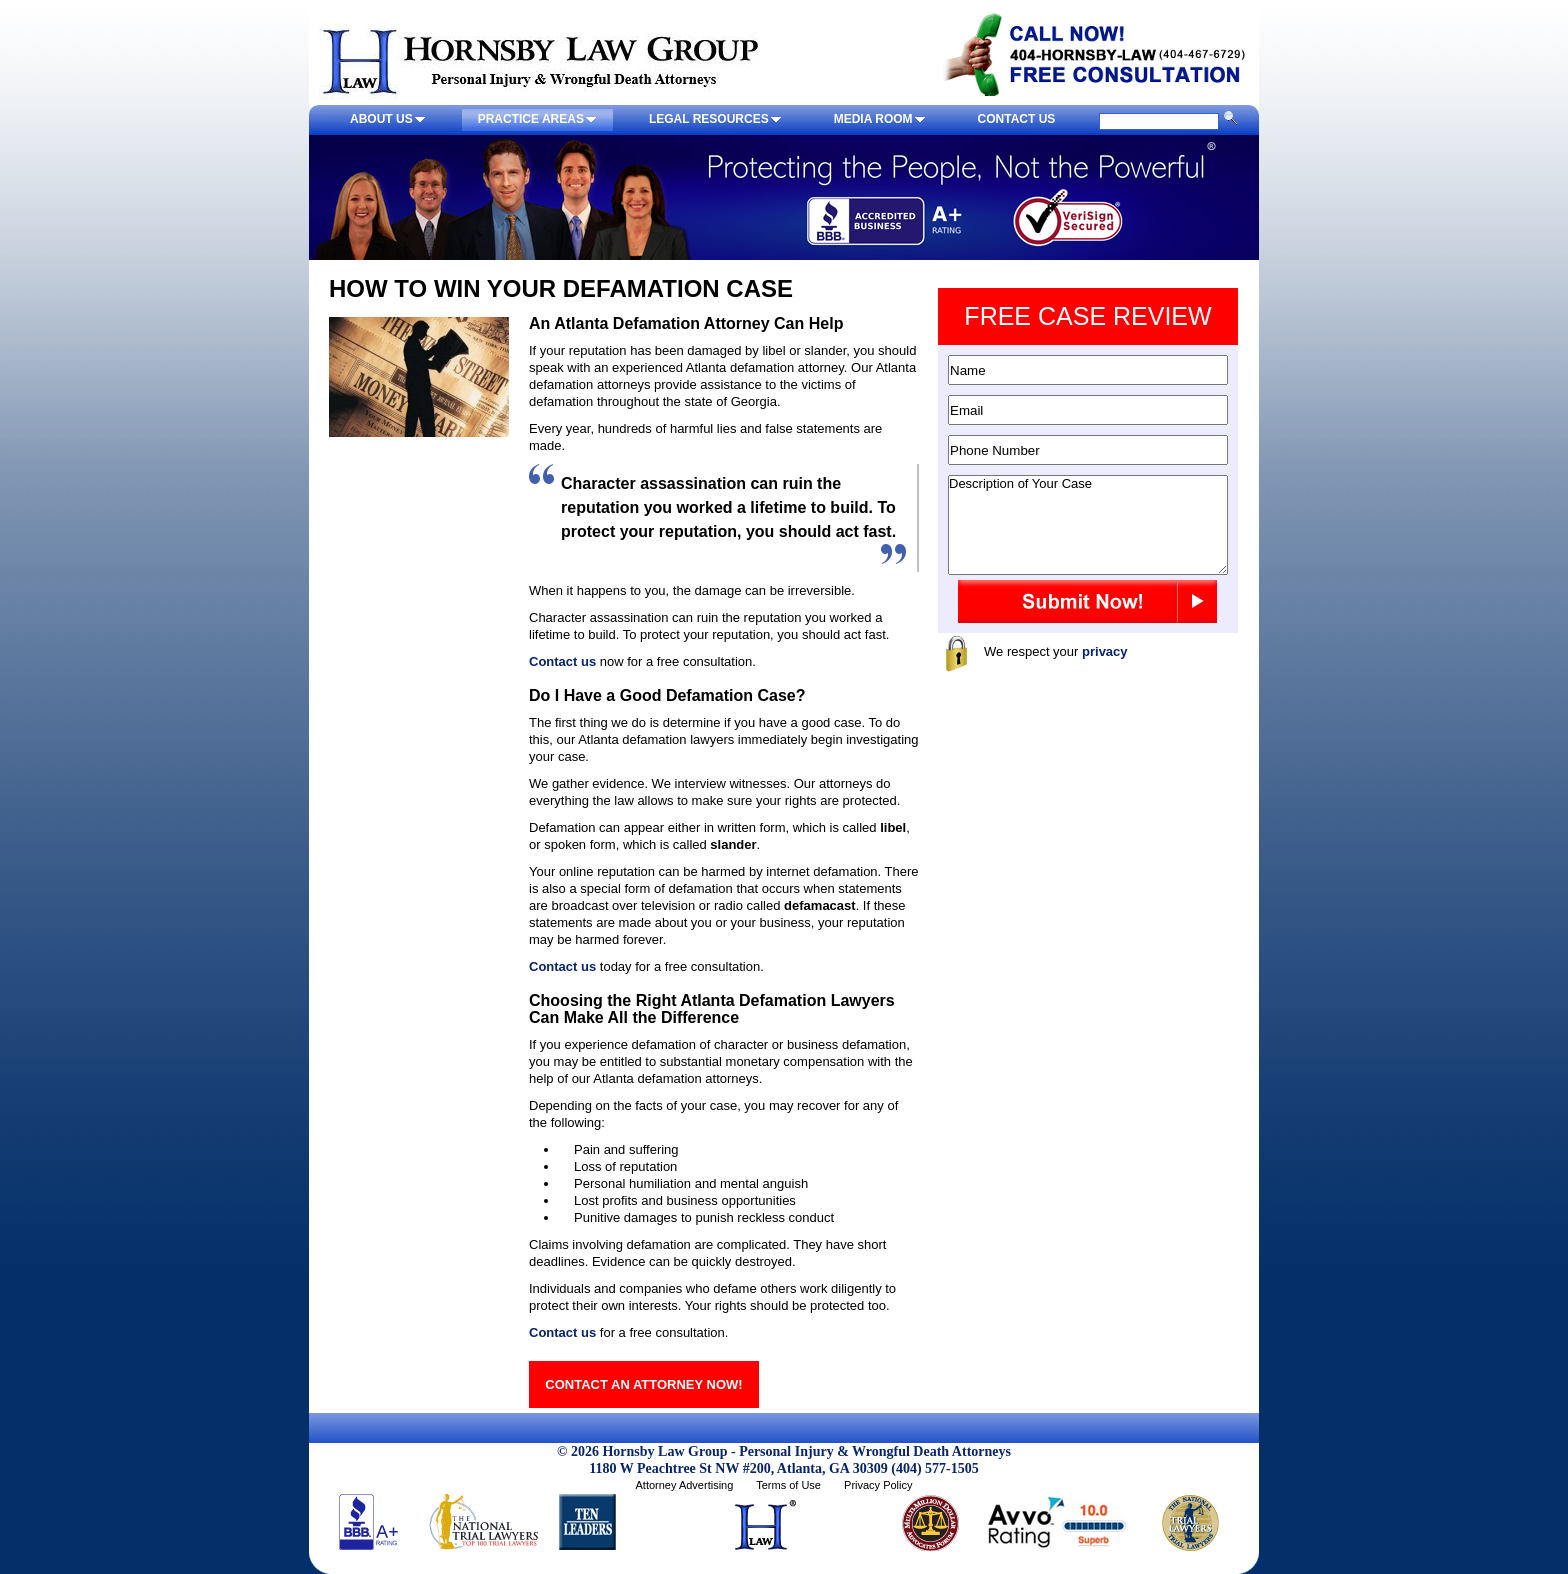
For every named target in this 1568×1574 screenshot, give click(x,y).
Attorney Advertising (684, 1485)
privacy (1105, 651)
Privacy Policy (878, 1485)
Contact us (562, 661)
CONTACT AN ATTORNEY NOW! (643, 1384)
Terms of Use (788, 1485)
